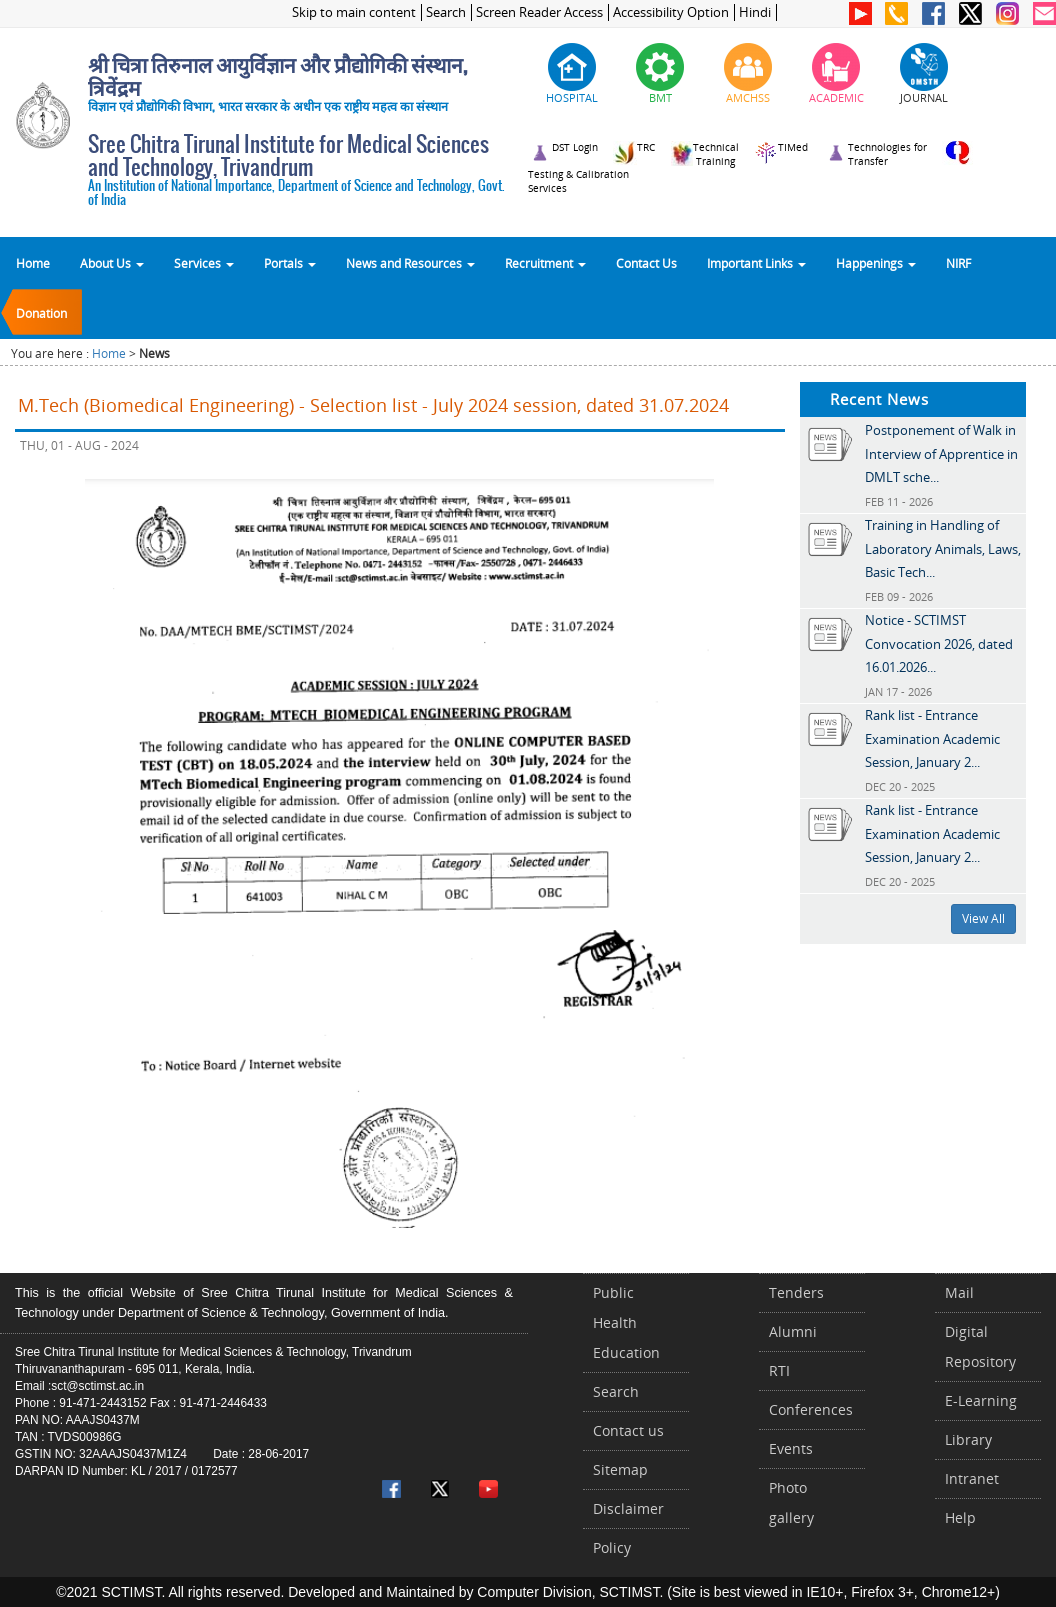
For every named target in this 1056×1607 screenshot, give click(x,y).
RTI (779, 1370)
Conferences (811, 1409)
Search (446, 12)
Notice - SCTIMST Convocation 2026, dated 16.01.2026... (939, 643)
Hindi (755, 12)
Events (791, 1448)
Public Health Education (626, 1322)
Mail (959, 1292)
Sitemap (620, 1469)
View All (983, 918)
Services (204, 263)
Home (33, 263)
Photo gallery (791, 1502)
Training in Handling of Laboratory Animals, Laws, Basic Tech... (943, 548)
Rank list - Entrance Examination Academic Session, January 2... (932, 738)
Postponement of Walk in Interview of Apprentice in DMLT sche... (941, 453)
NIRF (958, 263)
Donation (41, 313)
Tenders (796, 1292)
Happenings (876, 263)
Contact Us (646, 263)
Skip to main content (354, 12)
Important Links (756, 263)
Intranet (972, 1478)
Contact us (628, 1430)
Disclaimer (628, 1508)
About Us (112, 263)
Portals (290, 263)
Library (968, 1439)
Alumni (793, 1331)
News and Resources (410, 263)
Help (960, 1517)
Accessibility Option (671, 12)
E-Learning (981, 1400)
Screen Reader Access (539, 12)
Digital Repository (980, 1346)
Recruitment (545, 263)
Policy (612, 1547)
